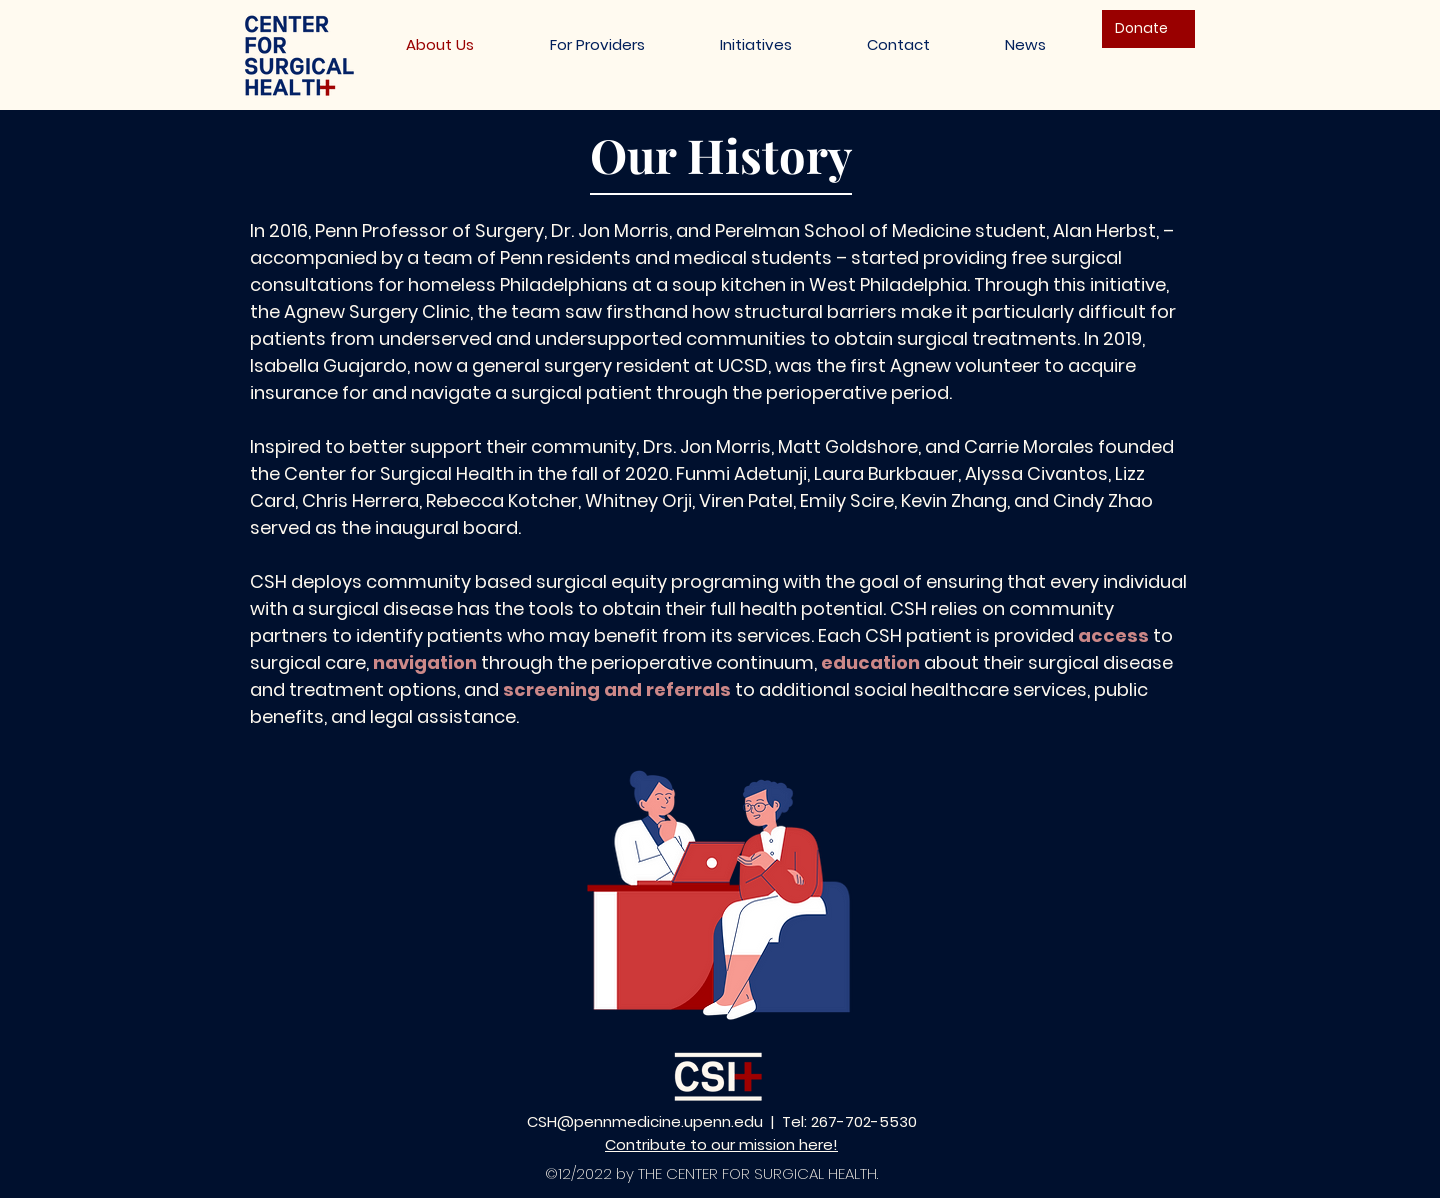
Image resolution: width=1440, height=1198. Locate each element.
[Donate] (1148, 29)
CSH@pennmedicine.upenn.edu (645, 1121)
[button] (755, 44)
